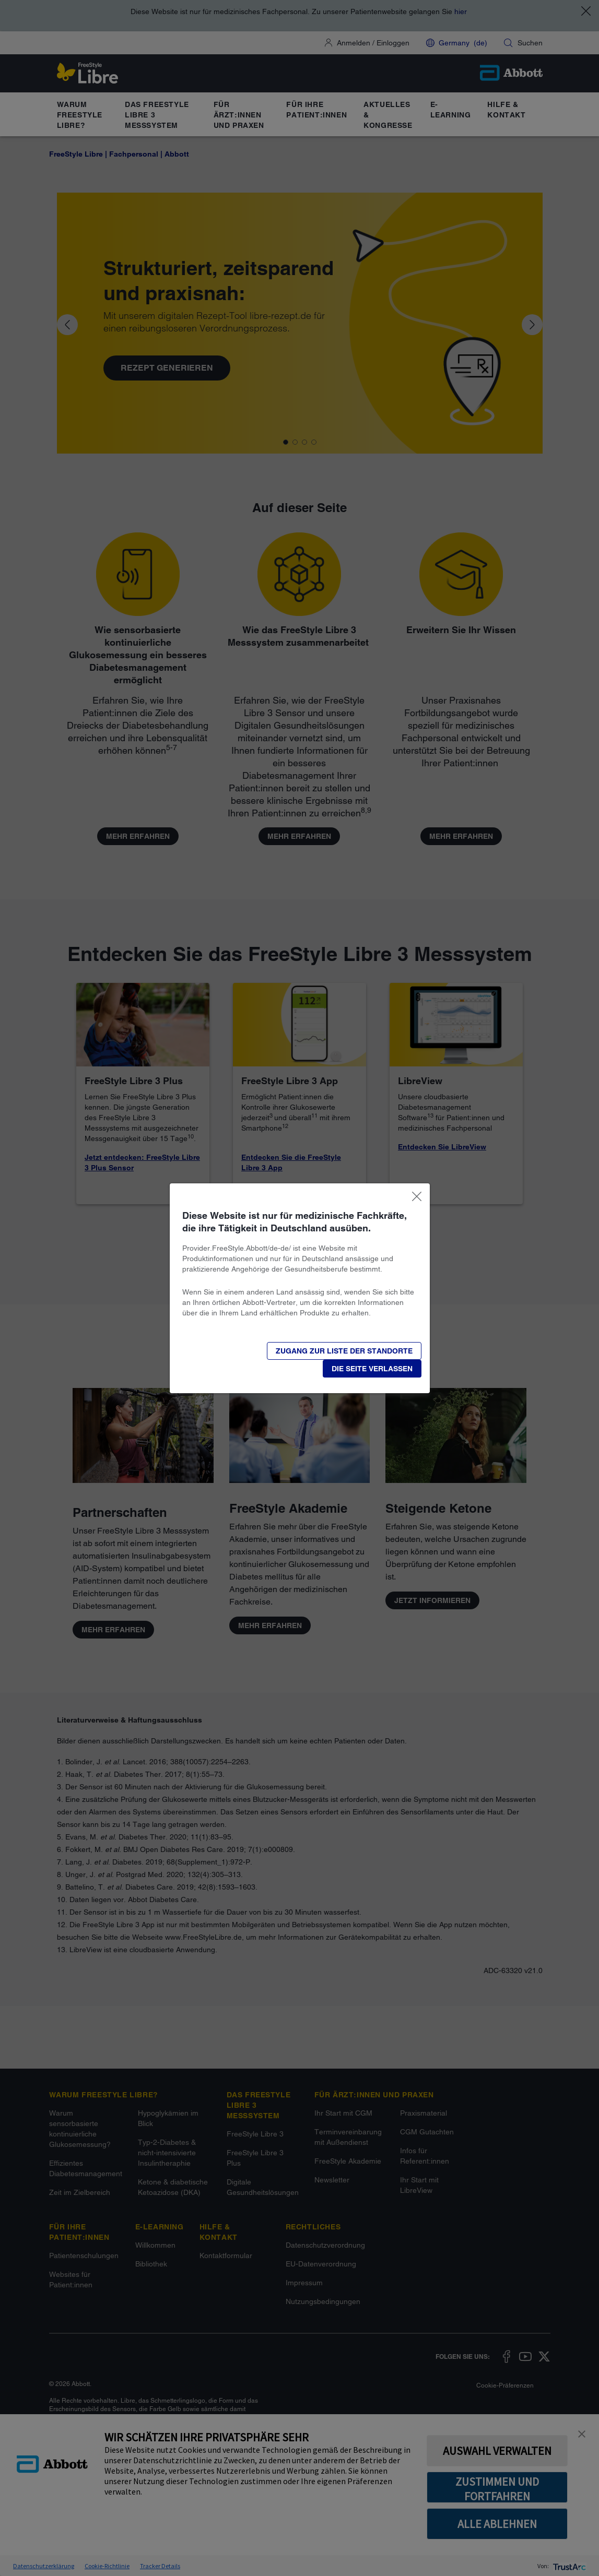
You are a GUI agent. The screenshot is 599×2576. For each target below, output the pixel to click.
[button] (372, 1369)
